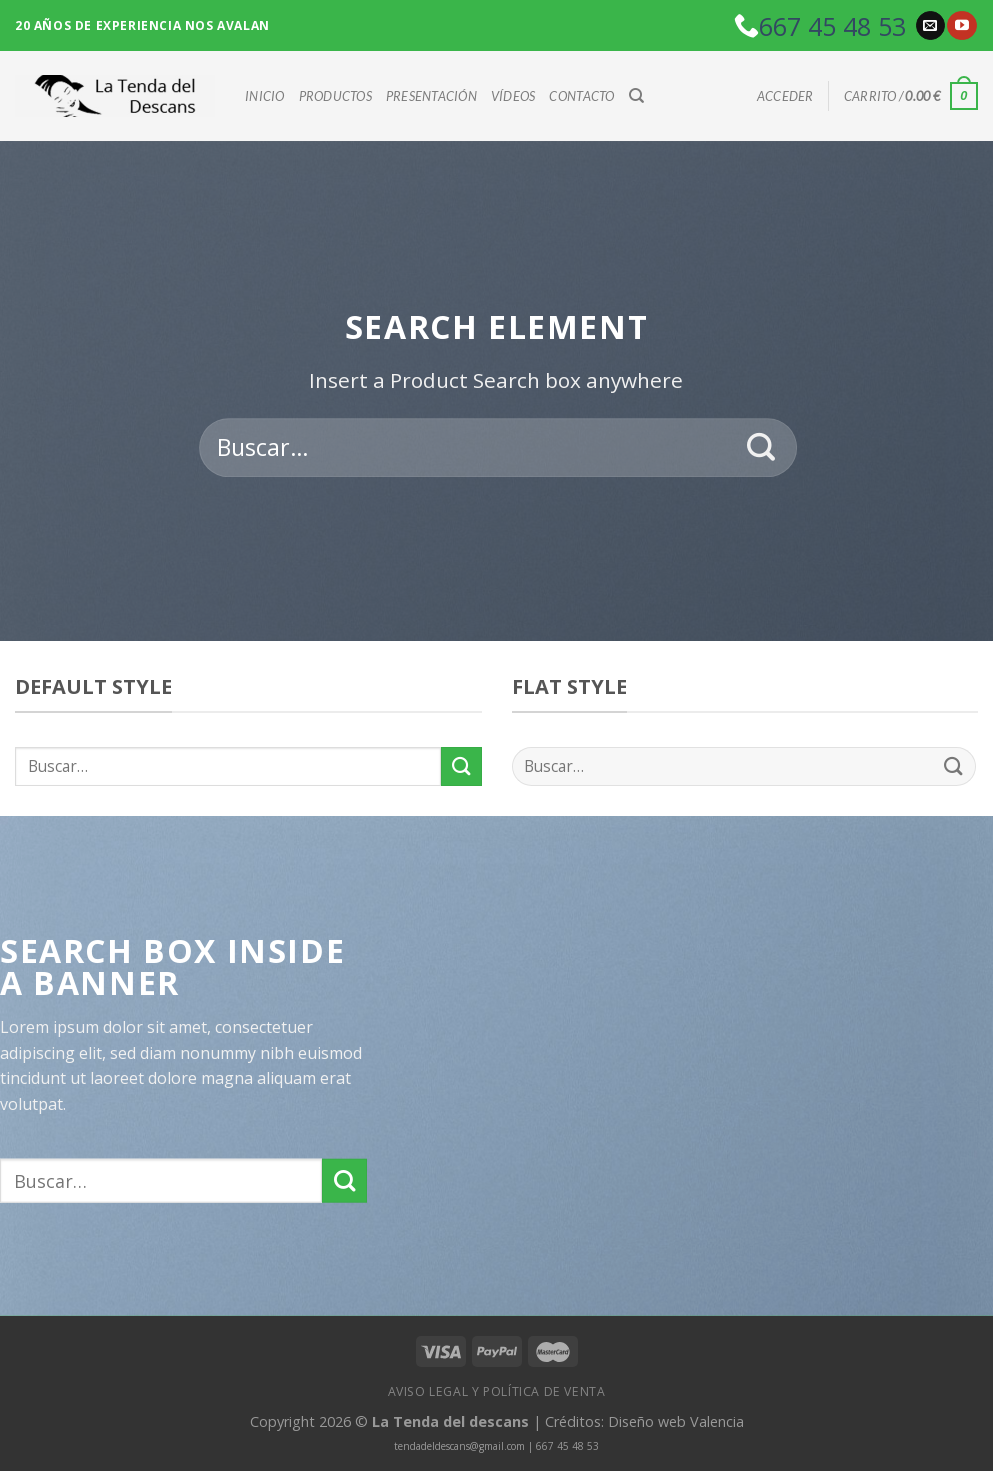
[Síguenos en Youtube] (961, 26)
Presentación (431, 96)
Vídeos (513, 96)
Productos (335, 96)
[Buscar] (636, 96)
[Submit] (761, 448)
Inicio (265, 96)
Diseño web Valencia (676, 1421)
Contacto (581, 96)
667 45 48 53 (832, 26)
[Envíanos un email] (930, 26)
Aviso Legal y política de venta (497, 1391)
